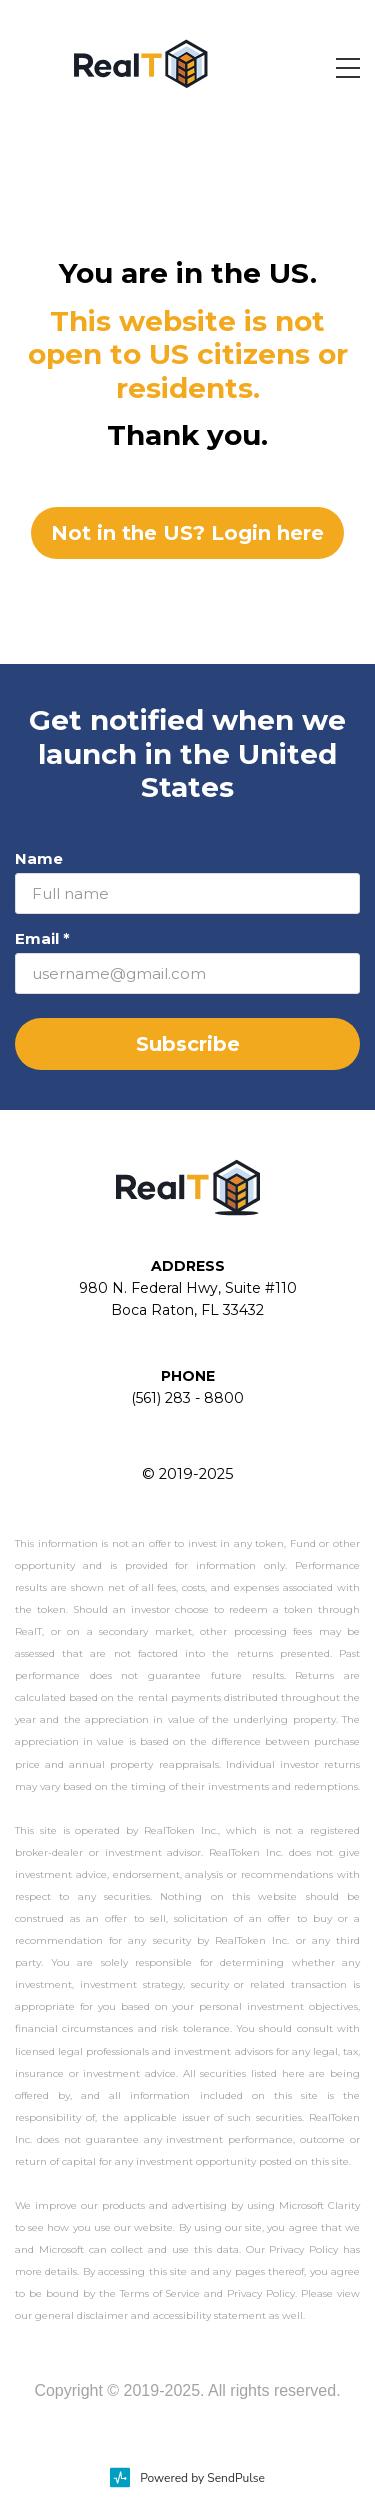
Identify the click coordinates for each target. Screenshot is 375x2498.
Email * (42, 938)
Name (39, 858)
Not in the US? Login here (187, 533)
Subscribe (188, 1044)
